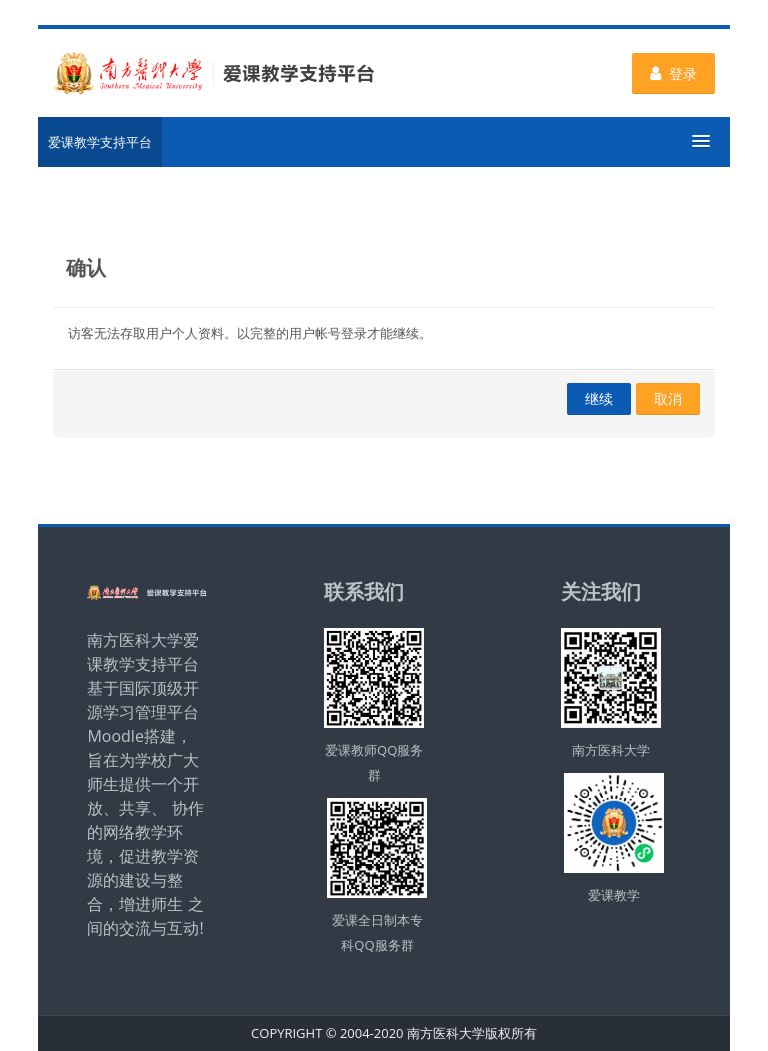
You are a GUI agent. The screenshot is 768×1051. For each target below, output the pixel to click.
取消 (668, 398)
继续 (599, 398)
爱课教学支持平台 (100, 142)
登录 (673, 73)
